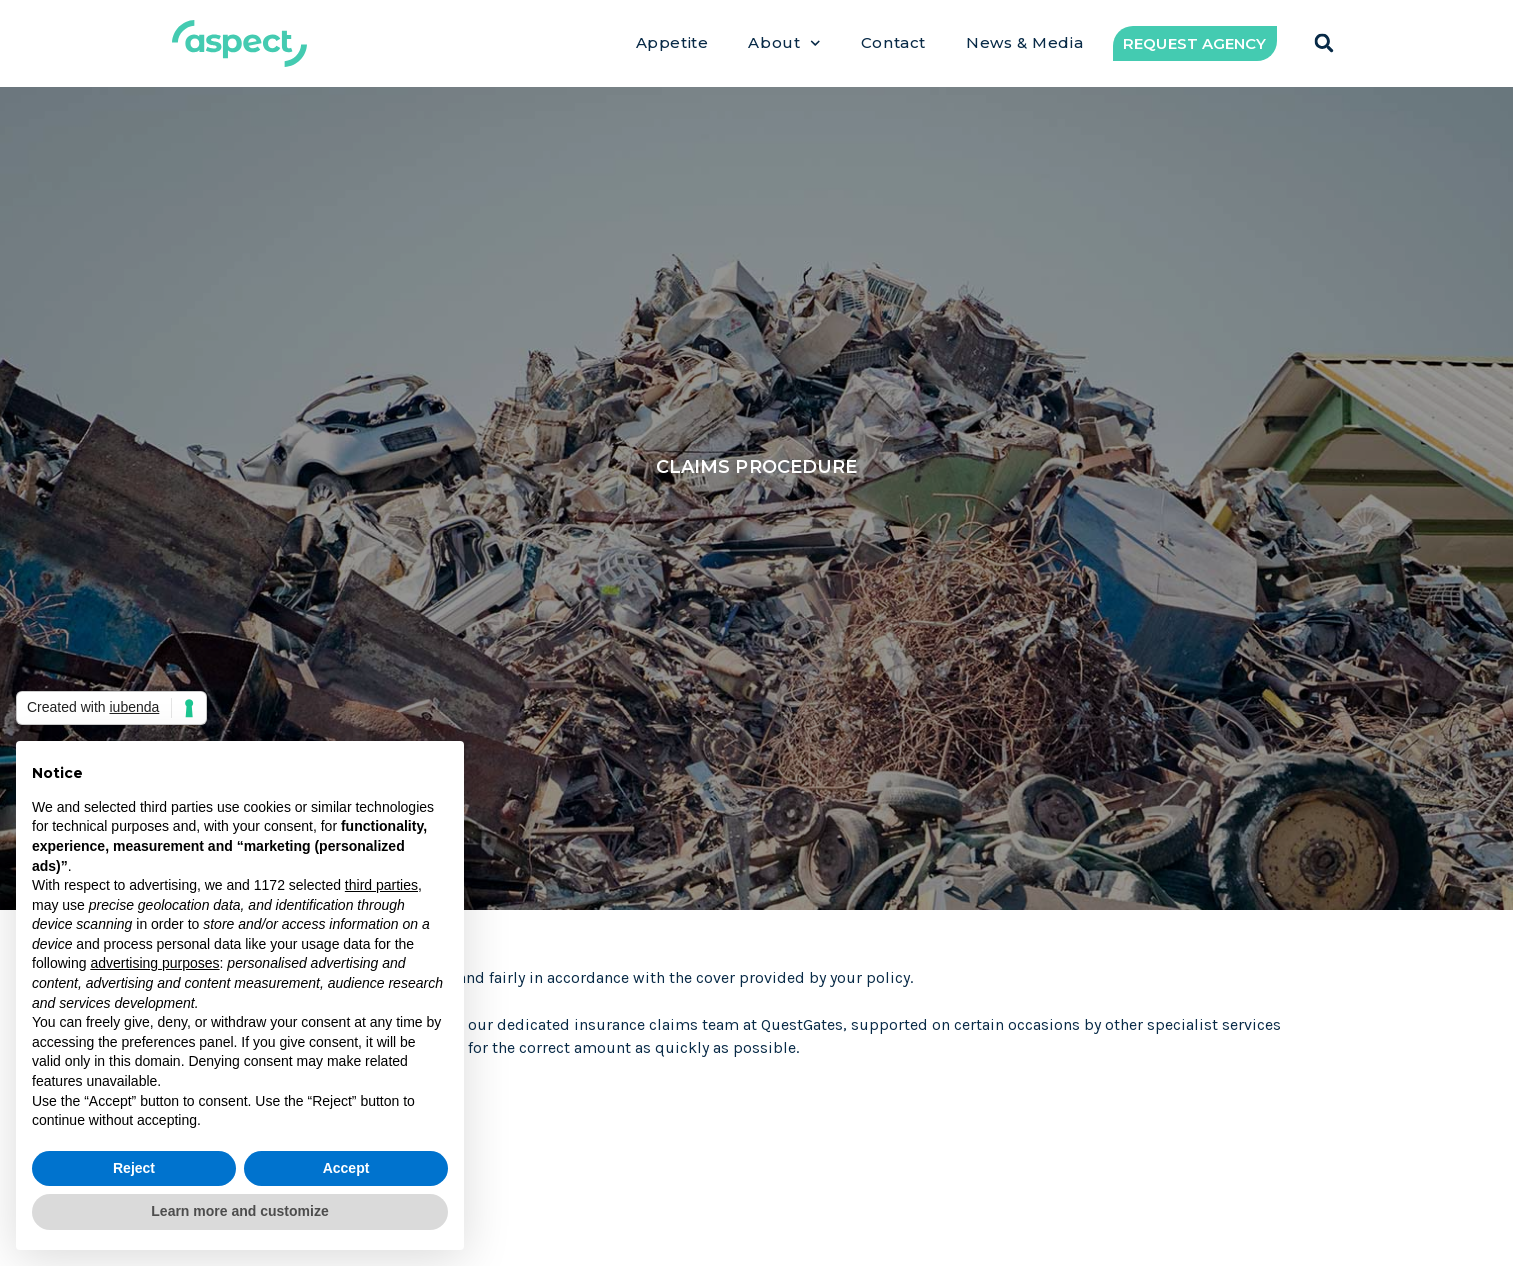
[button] (1324, 43)
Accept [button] (346, 1168)
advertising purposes (154, 963)
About (784, 43)
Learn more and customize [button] (239, 1211)
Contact (893, 43)
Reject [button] (134, 1168)
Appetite (672, 43)
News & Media (1024, 43)
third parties (381, 885)
